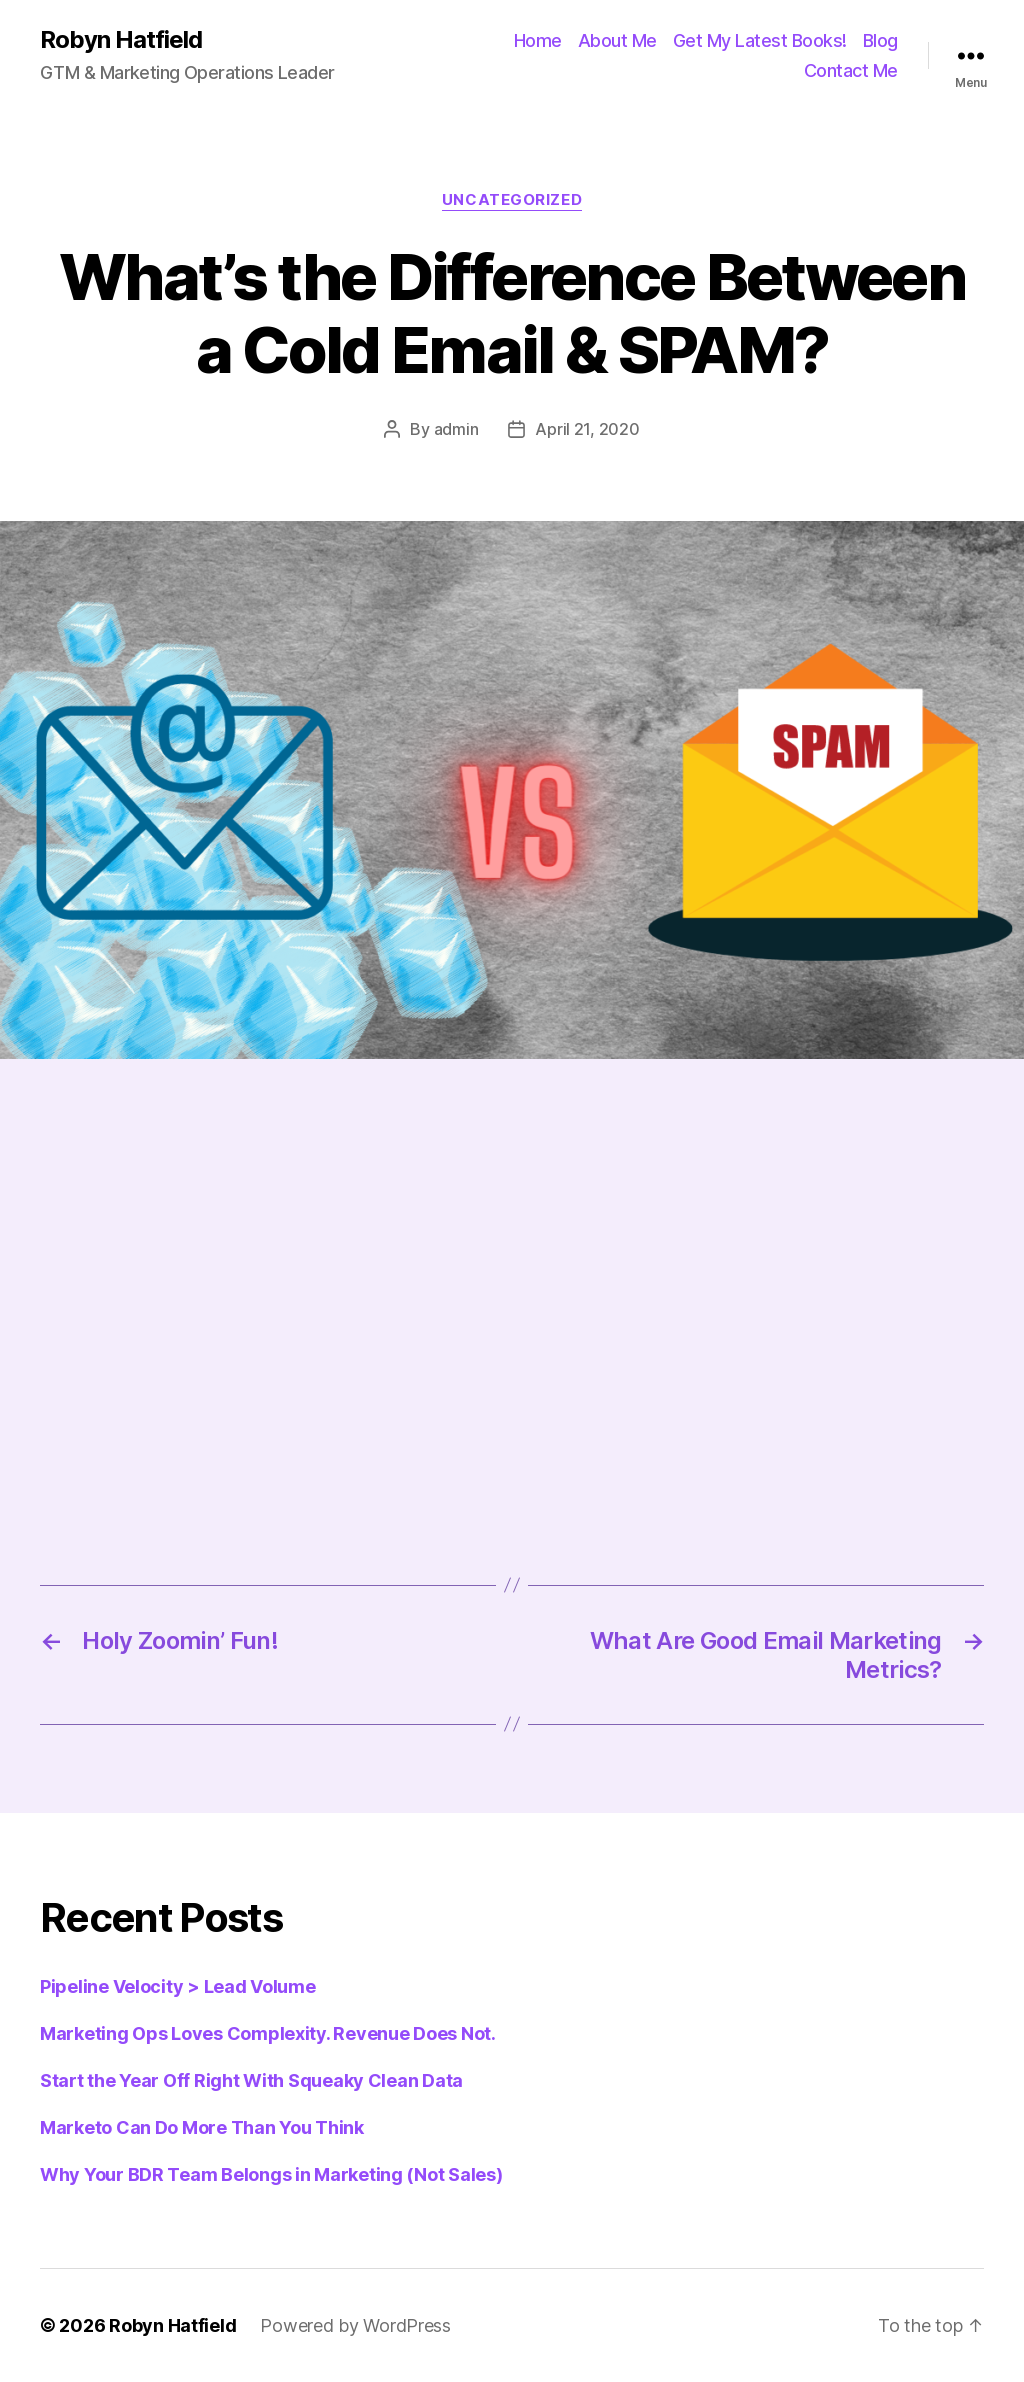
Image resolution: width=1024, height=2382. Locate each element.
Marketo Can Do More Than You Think (202, 2127)
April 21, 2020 (587, 429)
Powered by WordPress (355, 2325)
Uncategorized (512, 200)
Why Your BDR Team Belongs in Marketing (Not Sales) (271, 2174)
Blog (880, 40)
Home (538, 40)
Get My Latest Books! (760, 40)
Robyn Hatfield (121, 40)
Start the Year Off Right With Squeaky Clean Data (251, 2080)
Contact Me (851, 70)
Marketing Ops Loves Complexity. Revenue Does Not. (268, 2033)
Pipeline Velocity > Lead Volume (178, 1986)
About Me (617, 40)
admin (456, 429)
